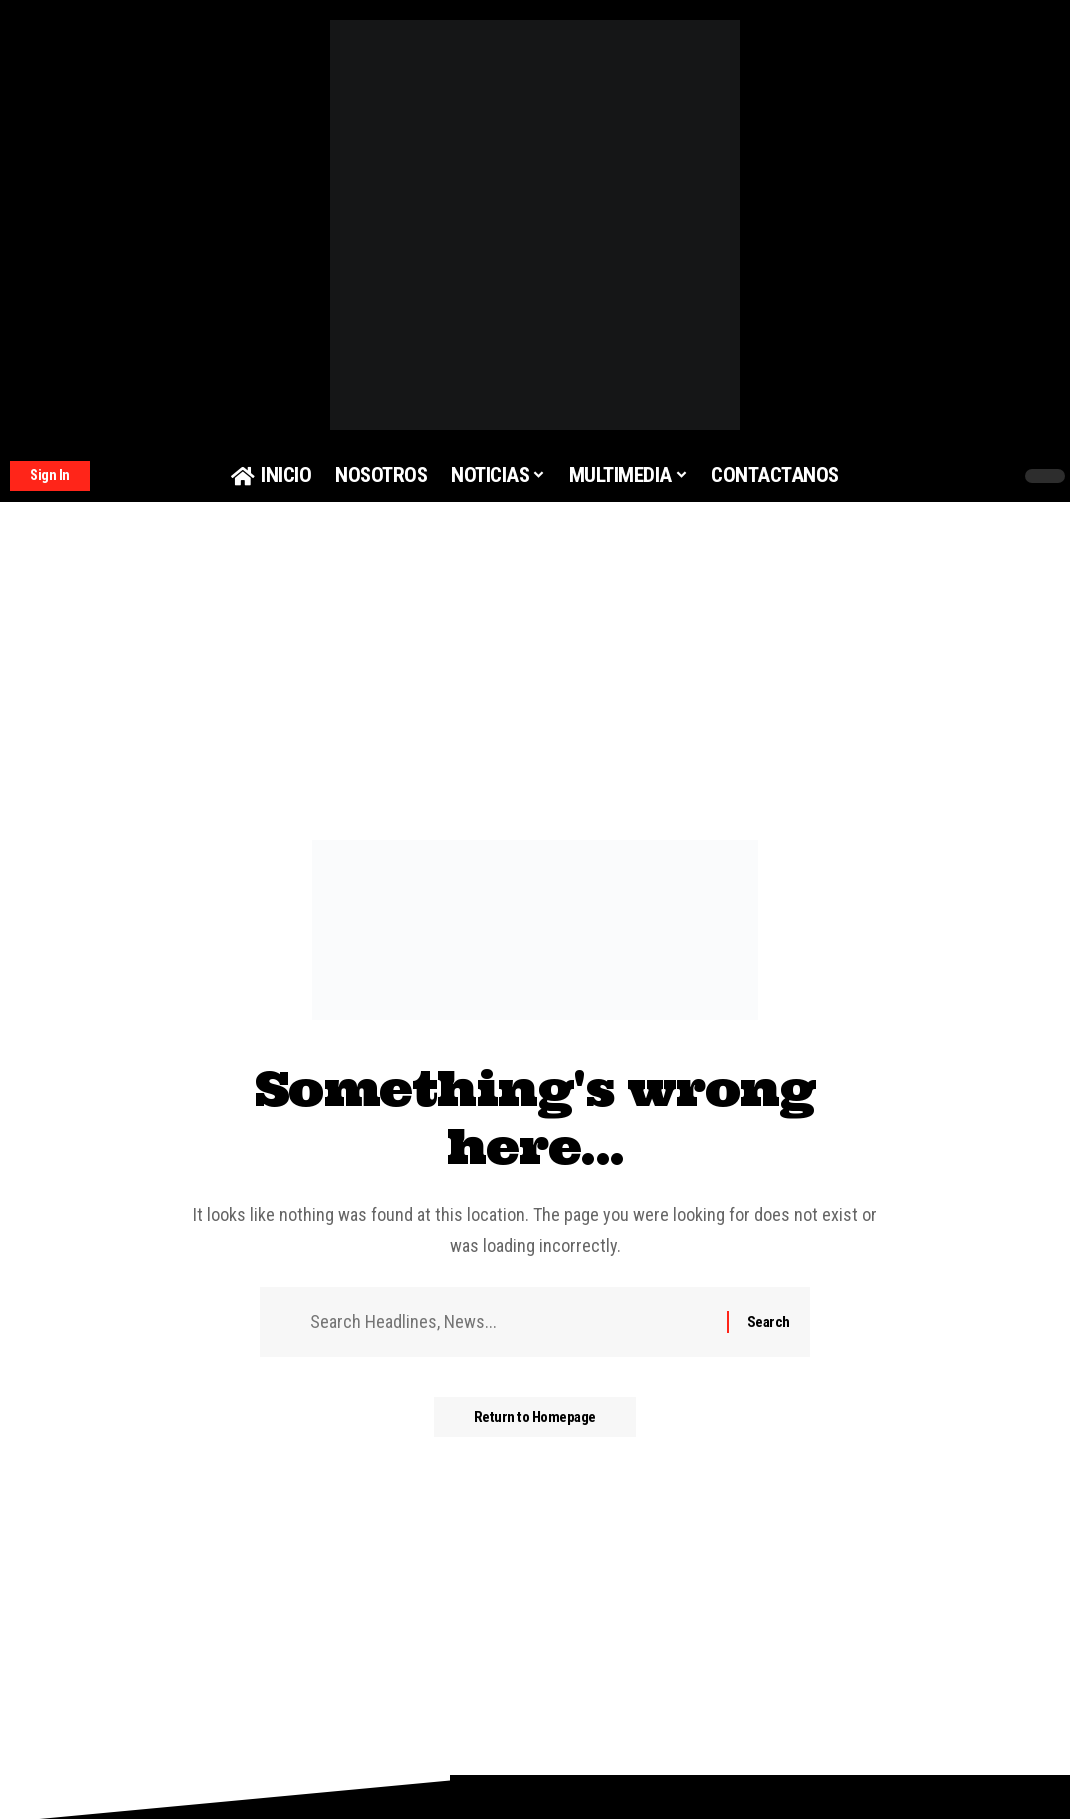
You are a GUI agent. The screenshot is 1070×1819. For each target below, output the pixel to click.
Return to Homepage (535, 1417)
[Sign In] (50, 476)
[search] (959, 476)
